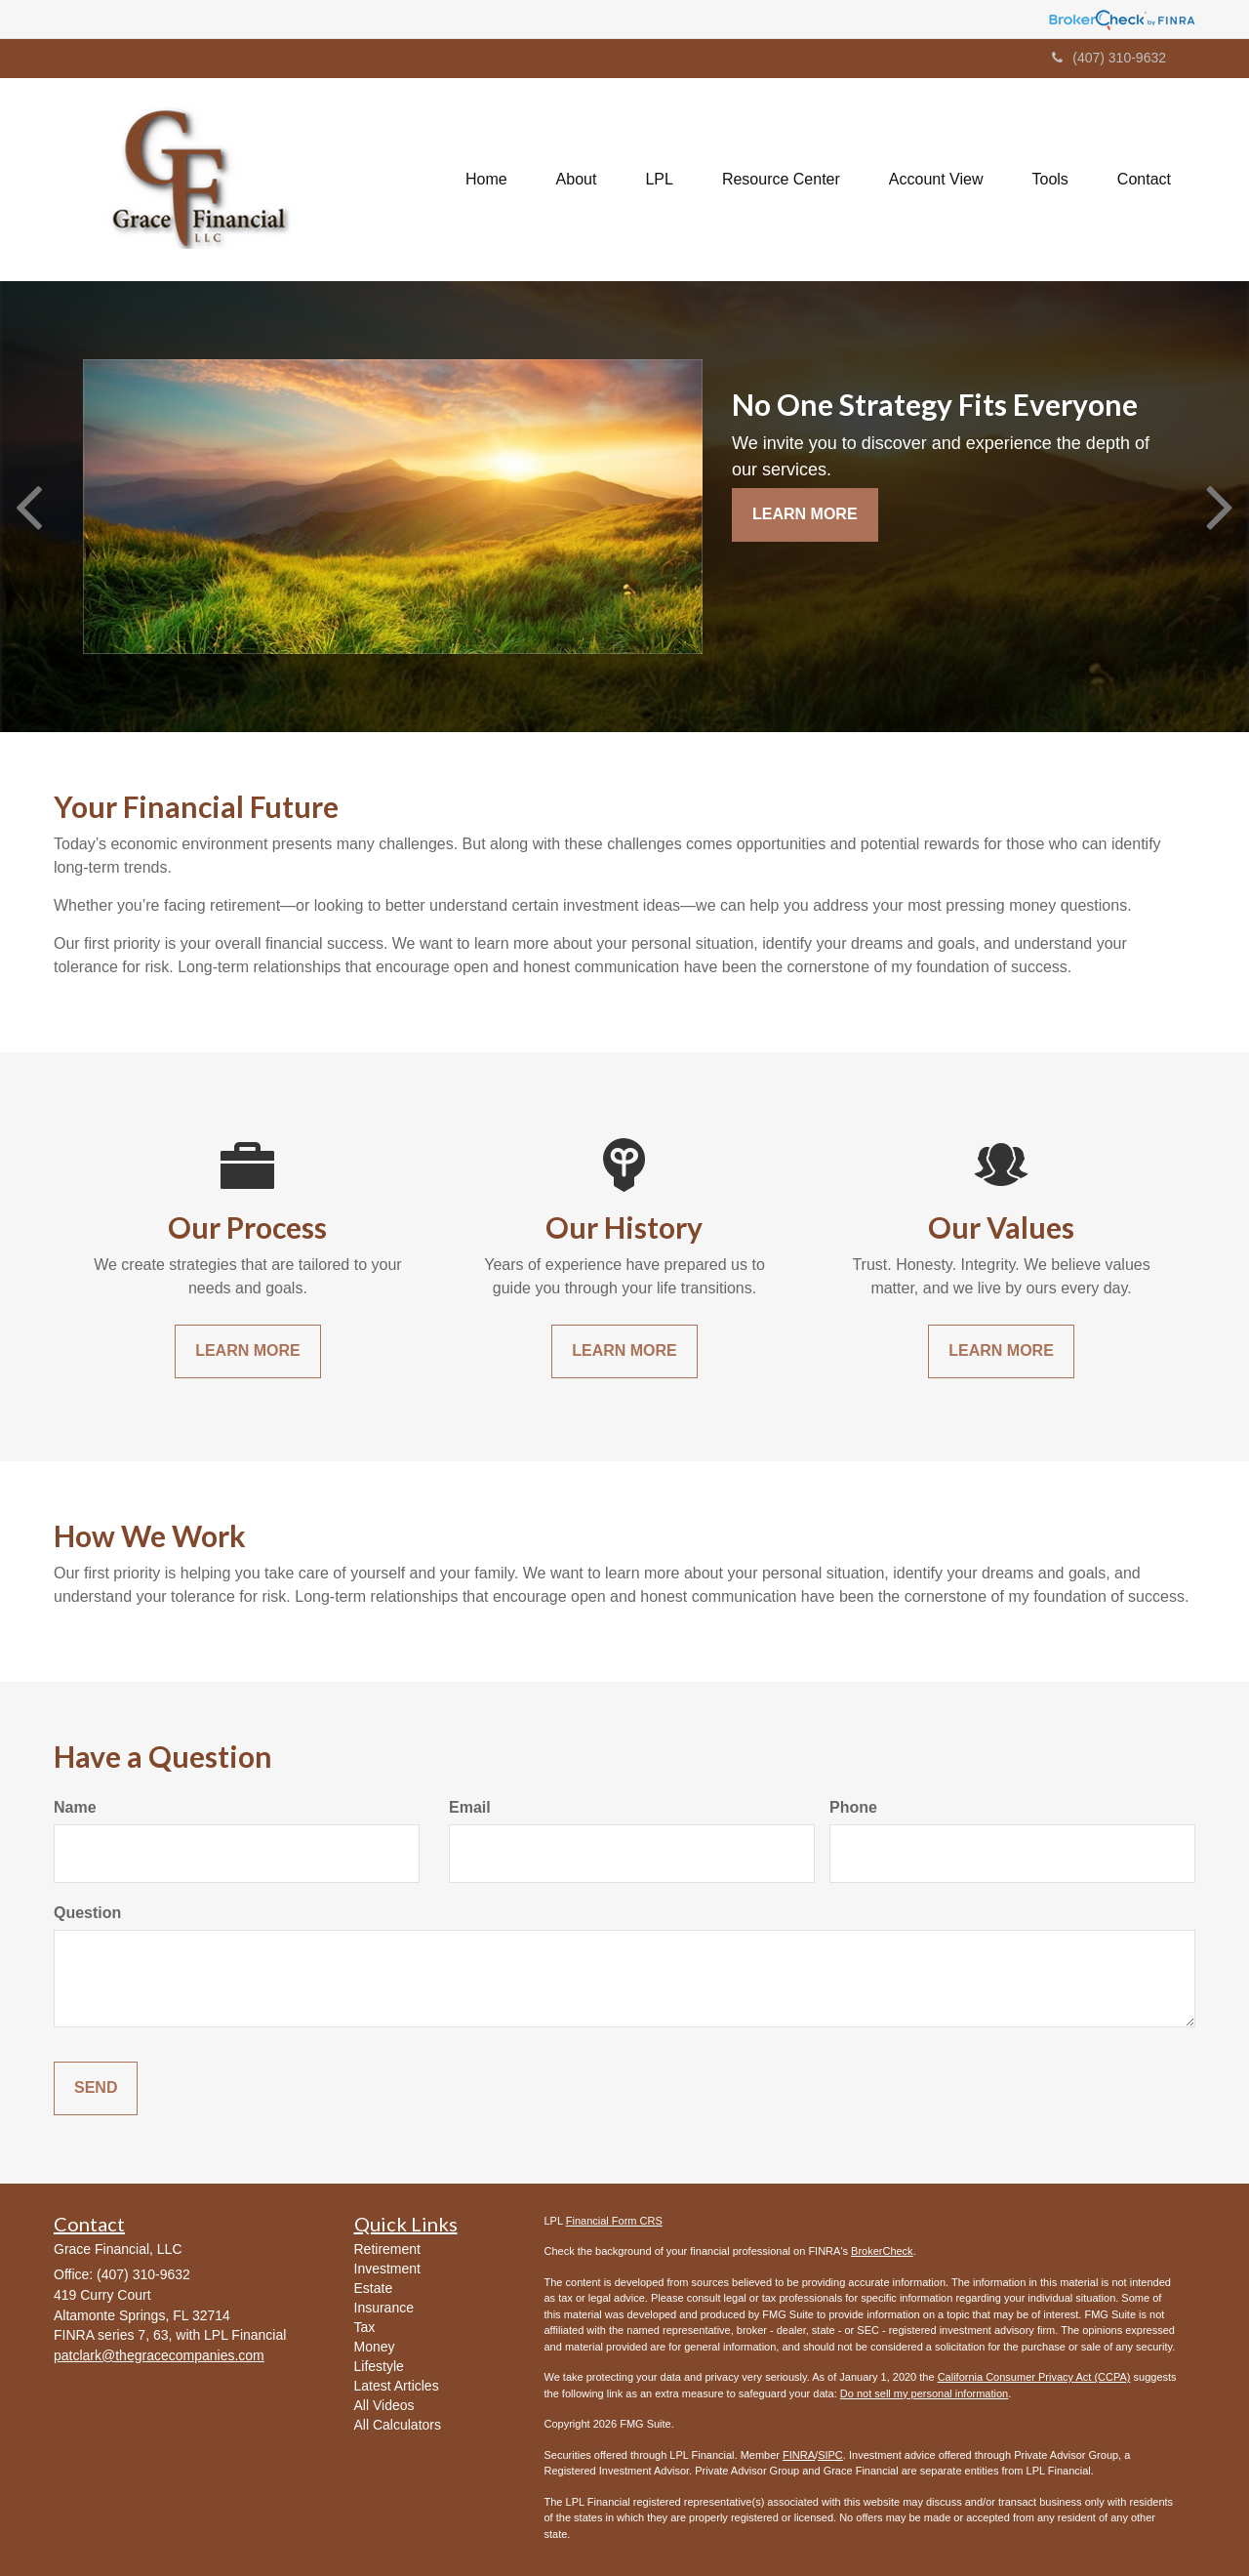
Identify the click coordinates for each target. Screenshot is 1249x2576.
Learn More (805, 514)
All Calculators (397, 2425)
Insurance (384, 2307)
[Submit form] (96, 2088)
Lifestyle (379, 2366)
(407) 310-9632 (1109, 57)
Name (75, 1807)
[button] (577, 180)
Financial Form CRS (614, 2221)
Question (87, 1912)
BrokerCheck (882, 2251)
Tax (365, 2327)
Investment (387, 2268)
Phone (853, 1807)
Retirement (387, 2249)
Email (470, 1807)
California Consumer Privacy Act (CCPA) (1034, 2377)
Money (374, 2346)
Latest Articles (396, 2385)
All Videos (384, 2405)
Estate (373, 2288)
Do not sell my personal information (924, 2393)
